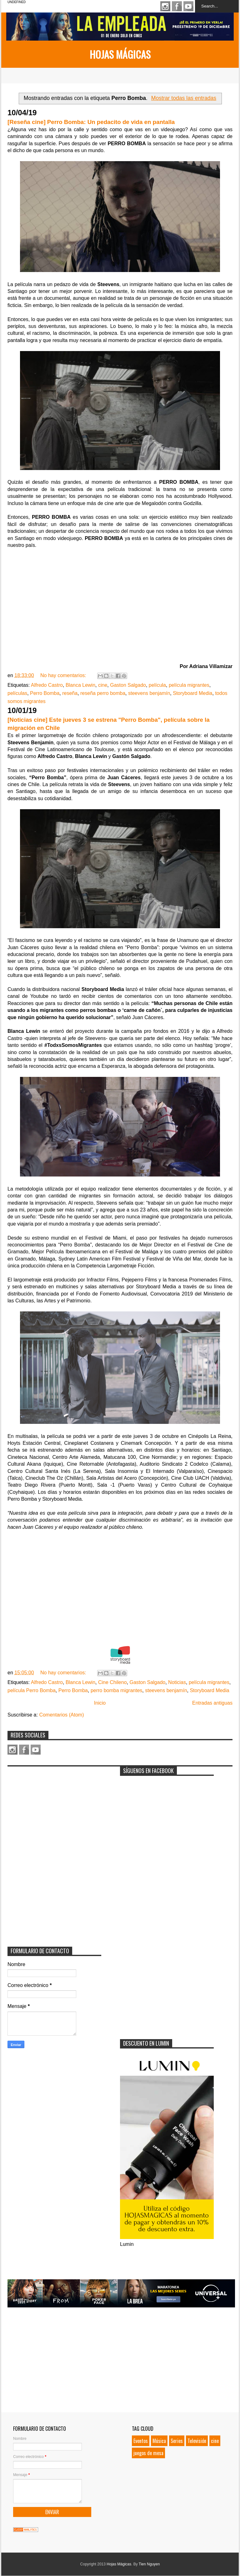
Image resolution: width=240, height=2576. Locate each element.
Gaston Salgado (128, 685)
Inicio (100, 1703)
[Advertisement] (54, 1809)
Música (159, 2441)
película (157, 685)
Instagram (165, 6)
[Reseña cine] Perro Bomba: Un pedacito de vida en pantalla (91, 122)
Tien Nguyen (149, 2564)
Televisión (197, 2441)
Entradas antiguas (212, 1703)
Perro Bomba (44, 693)
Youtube (188, 6)
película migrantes (189, 685)
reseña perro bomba (102, 693)
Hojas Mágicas (120, 54)
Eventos (140, 2441)
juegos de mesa (148, 2453)
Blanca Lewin (80, 685)
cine (102, 685)
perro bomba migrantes (116, 1690)
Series (177, 2441)
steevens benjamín (149, 693)
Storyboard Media (192, 693)
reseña (70, 693)
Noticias (177, 1682)
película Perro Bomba (32, 1690)
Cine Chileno (112, 1682)
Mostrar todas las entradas (183, 98)
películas (17, 693)
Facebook (177, 6)
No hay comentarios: (64, 675)
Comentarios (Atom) (61, 1714)
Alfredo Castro (47, 685)
